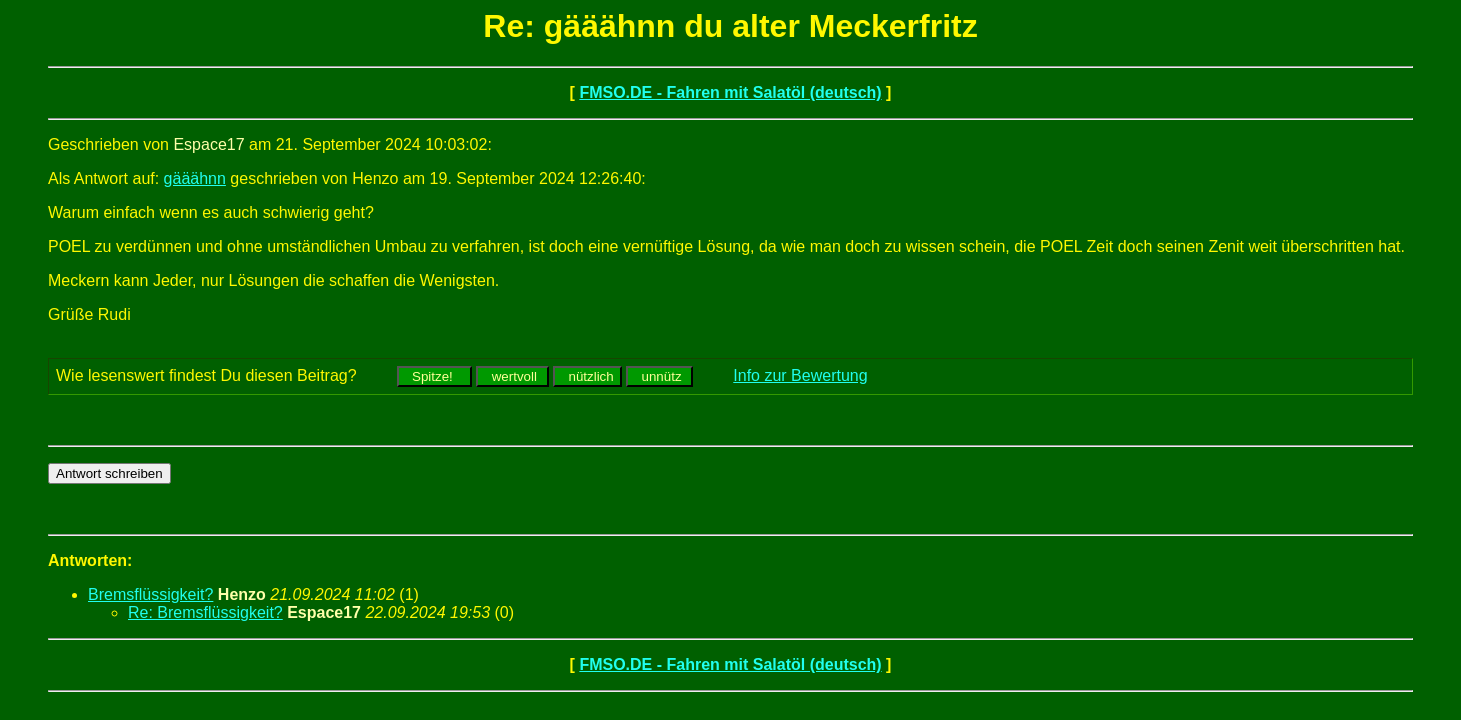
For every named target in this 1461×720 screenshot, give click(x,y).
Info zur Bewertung (800, 375)
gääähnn (195, 178)
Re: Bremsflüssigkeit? (205, 612)
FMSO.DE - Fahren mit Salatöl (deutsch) (730, 92)
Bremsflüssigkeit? (150, 594)
